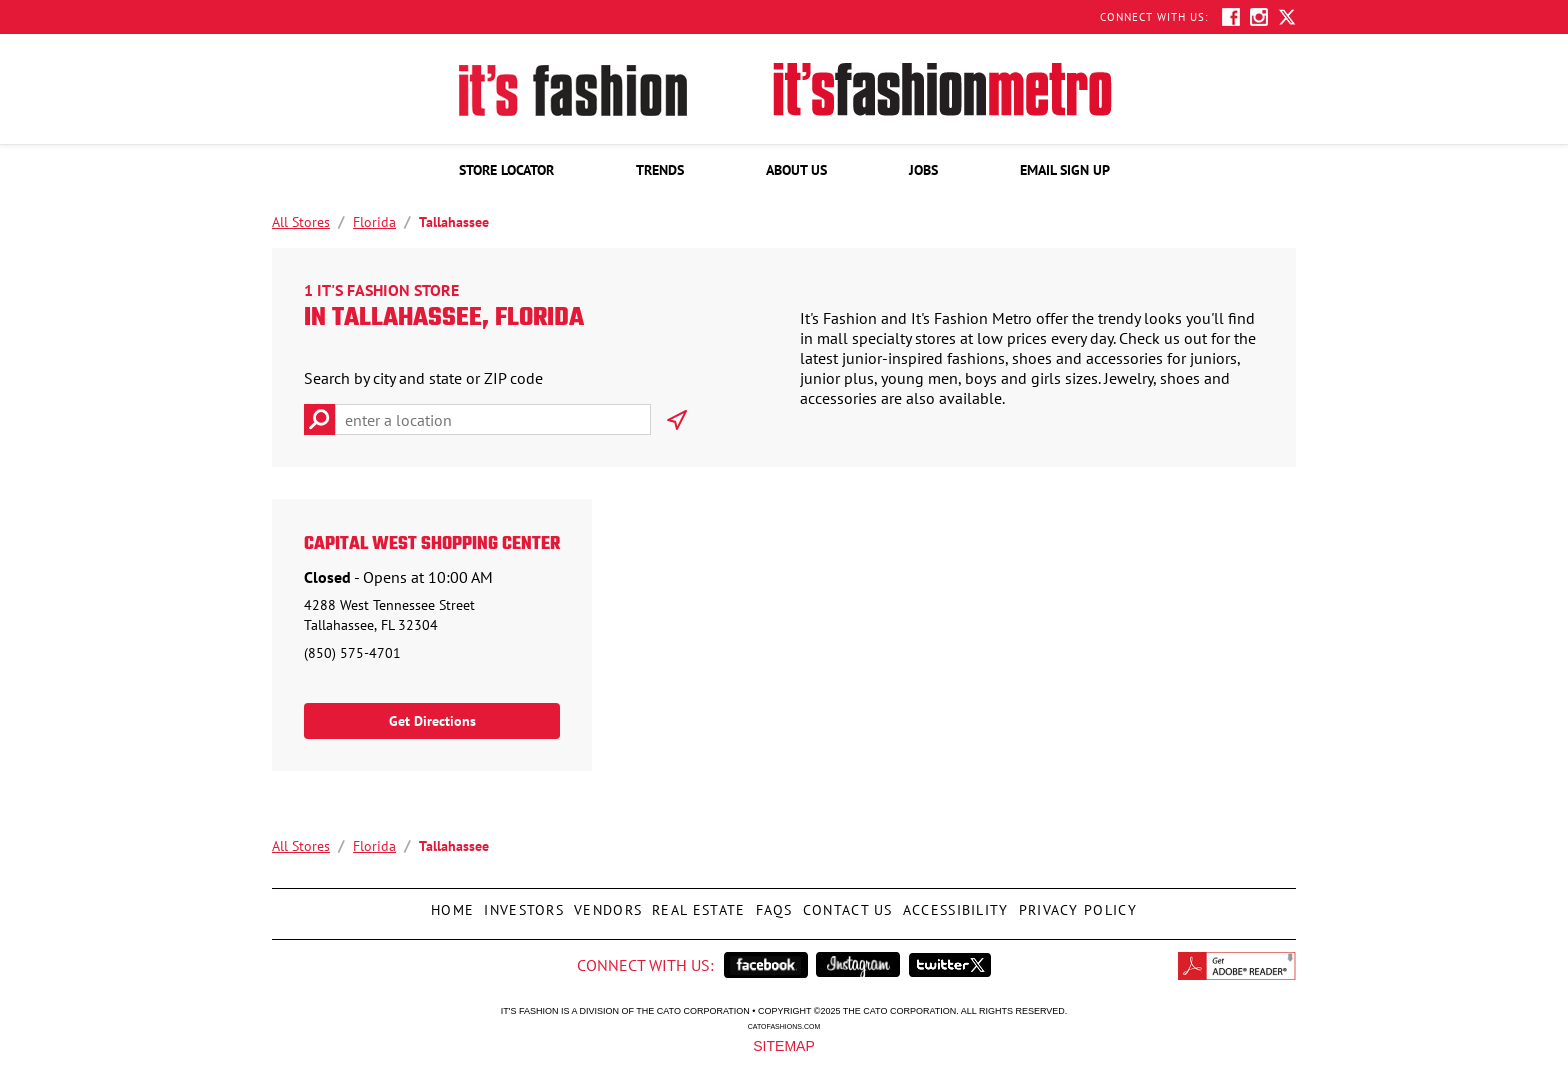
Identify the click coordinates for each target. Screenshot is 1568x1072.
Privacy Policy (1075, 904)
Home (450, 904)
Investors (521, 904)
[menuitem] (506, 170)
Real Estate (696, 904)
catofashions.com (784, 1026)
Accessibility (953, 904)
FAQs (772, 904)
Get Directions (432, 721)
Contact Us (845, 904)
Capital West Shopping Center (432, 545)
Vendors (605, 904)
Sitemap (783, 1045)
